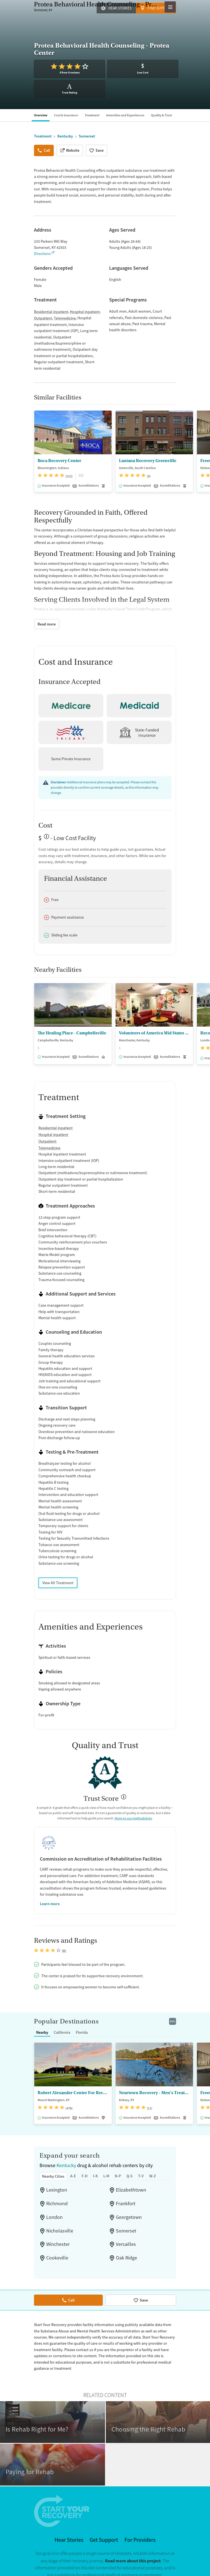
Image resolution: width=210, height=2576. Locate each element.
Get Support (104, 2528)
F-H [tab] (84, 2164)
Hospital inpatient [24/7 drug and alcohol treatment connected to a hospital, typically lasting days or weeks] (53, 1134)
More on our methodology (133, 1818)
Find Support (160, 8)
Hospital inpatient (85, 311)
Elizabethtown (131, 2179)
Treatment (92, 115)
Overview (40, 115)
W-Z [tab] (152, 2164)
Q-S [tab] (129, 2164)
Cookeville (57, 2247)
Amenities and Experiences (125, 115)
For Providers (139, 2528)
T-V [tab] (141, 2164)
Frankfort (125, 2192)
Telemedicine (65, 318)
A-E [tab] (73, 2164)
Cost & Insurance (66, 115)
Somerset (126, 2220)
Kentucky (66, 2154)
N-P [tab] (118, 2164)
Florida (82, 2021)
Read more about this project (133, 2550)
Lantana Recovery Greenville (147, 460)
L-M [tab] (106, 2164)
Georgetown (129, 2206)
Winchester (58, 2233)
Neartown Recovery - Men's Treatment (154, 2081)
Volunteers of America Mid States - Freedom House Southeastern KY (154, 1033)
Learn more (50, 1903)
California (62, 2021)
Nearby (42, 2021)
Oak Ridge (126, 2247)
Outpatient (43, 318)
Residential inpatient (51, 311)
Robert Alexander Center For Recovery (73, 2081)
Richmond (57, 2192)
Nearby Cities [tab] (53, 2165)
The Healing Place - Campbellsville (72, 1033)
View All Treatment (58, 1582)
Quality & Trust (161, 115)
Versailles (126, 2233)
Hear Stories (119, 8)
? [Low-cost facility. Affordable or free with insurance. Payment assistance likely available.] (45, 838)
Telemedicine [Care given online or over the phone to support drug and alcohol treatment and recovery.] (49, 1147)
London (54, 2206)
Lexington (56, 2179)
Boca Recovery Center (59, 460)
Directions (42, 253)
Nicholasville (59, 2220)
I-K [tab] (95, 2164)
